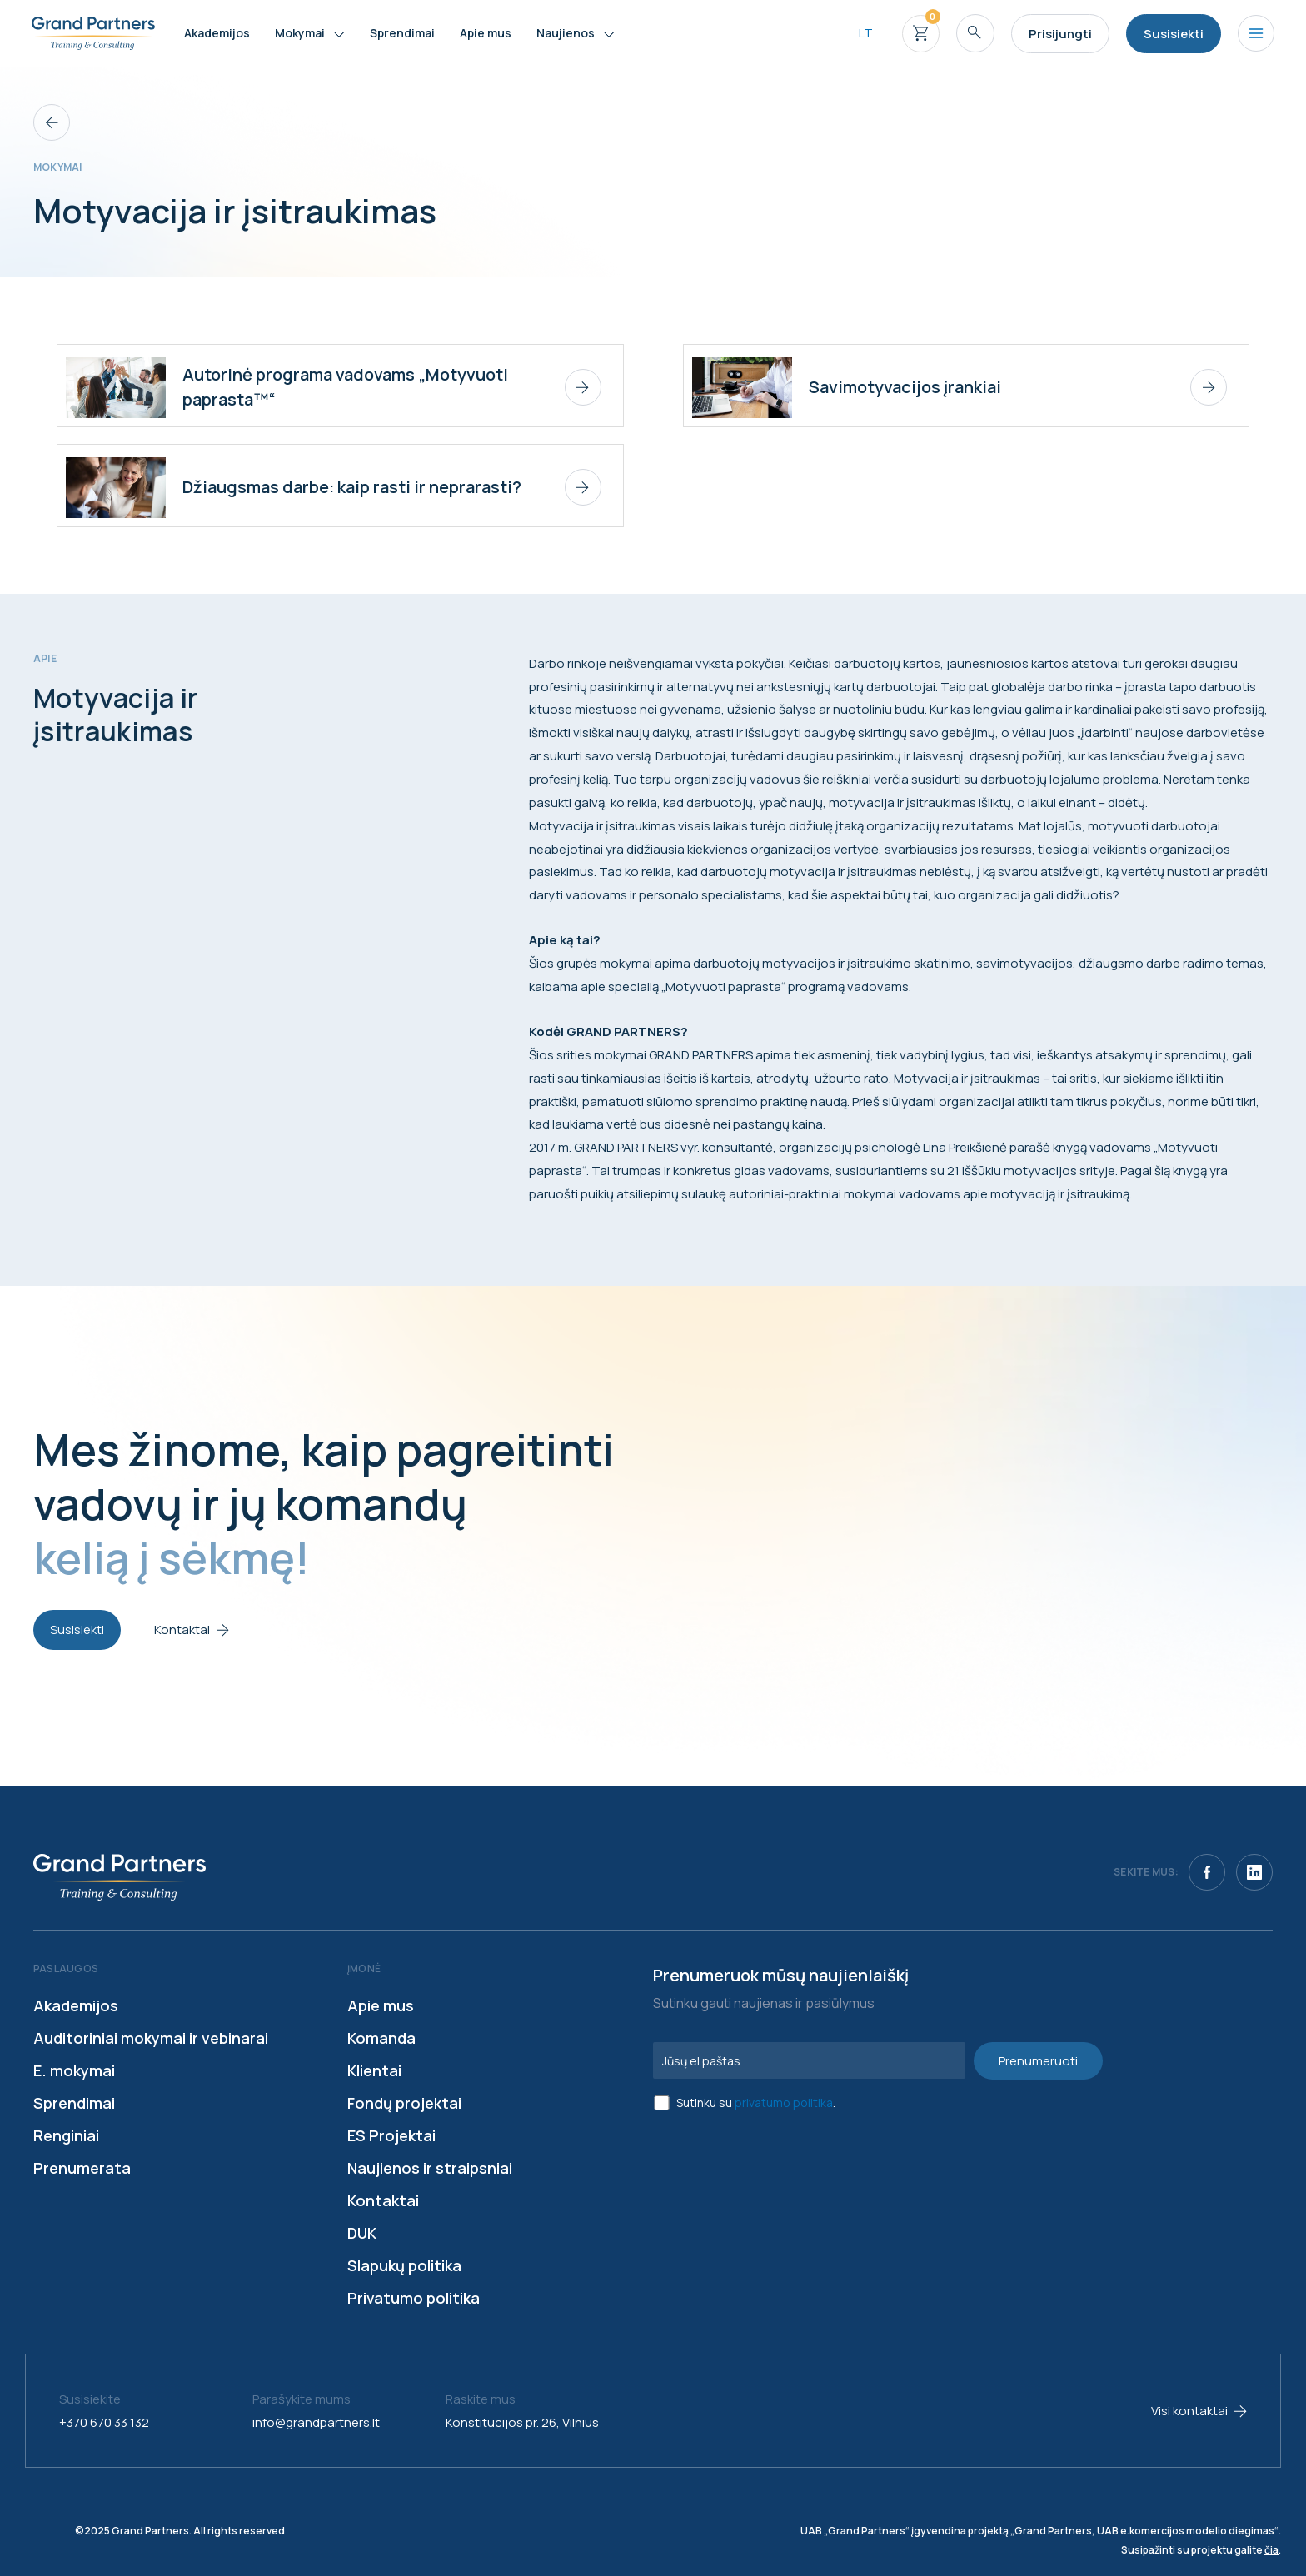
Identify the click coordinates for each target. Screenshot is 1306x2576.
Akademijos (75, 2005)
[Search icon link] (975, 33)
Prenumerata (82, 2168)
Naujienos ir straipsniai (429, 2168)
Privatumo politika (413, 2298)
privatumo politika (784, 2102)
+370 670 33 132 (104, 2422)
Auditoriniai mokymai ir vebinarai (150, 2038)
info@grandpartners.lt (316, 2422)
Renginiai (66, 2135)
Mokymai (57, 167)
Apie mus (380, 2005)
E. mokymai (74, 2070)
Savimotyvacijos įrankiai (905, 387)
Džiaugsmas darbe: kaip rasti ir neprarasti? (351, 487)
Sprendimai (74, 2103)
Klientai (374, 2070)
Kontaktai (383, 2200)
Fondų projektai (404, 2103)
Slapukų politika (404, 2265)
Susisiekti (77, 1629)
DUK (361, 2233)
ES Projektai (391, 2135)
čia (1271, 2550)
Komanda (381, 2038)
